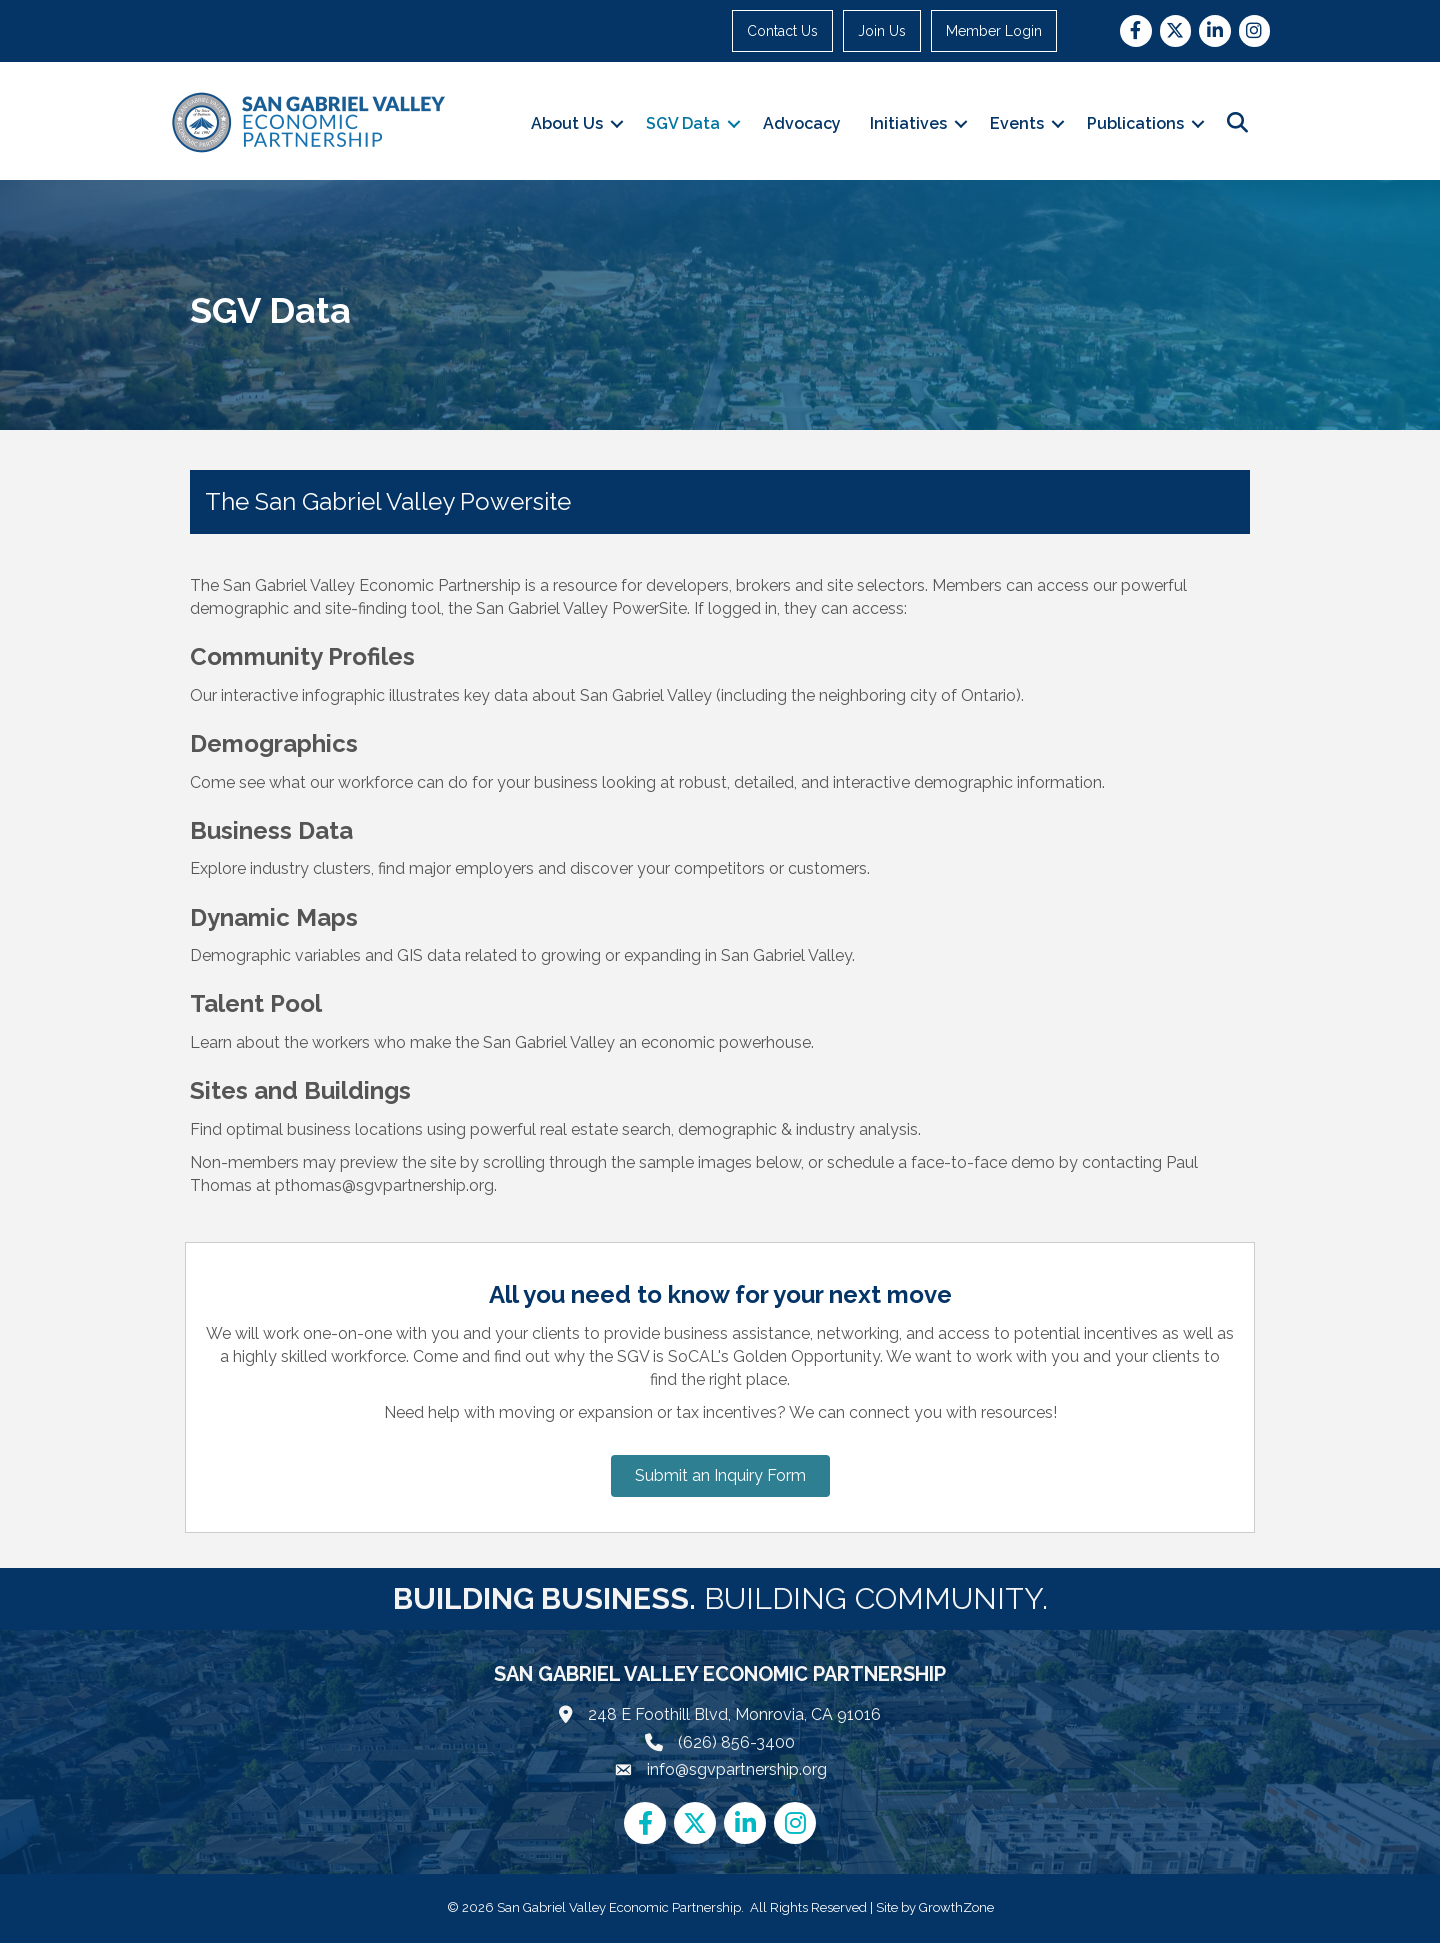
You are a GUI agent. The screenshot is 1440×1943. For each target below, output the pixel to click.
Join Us (882, 31)
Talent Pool (256, 1003)
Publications (1135, 123)
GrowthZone (956, 1907)
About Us (567, 123)
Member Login (994, 31)
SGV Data (683, 123)
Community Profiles (302, 656)
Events (1017, 123)
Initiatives (908, 123)
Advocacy (802, 123)
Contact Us (782, 31)
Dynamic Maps (274, 917)
